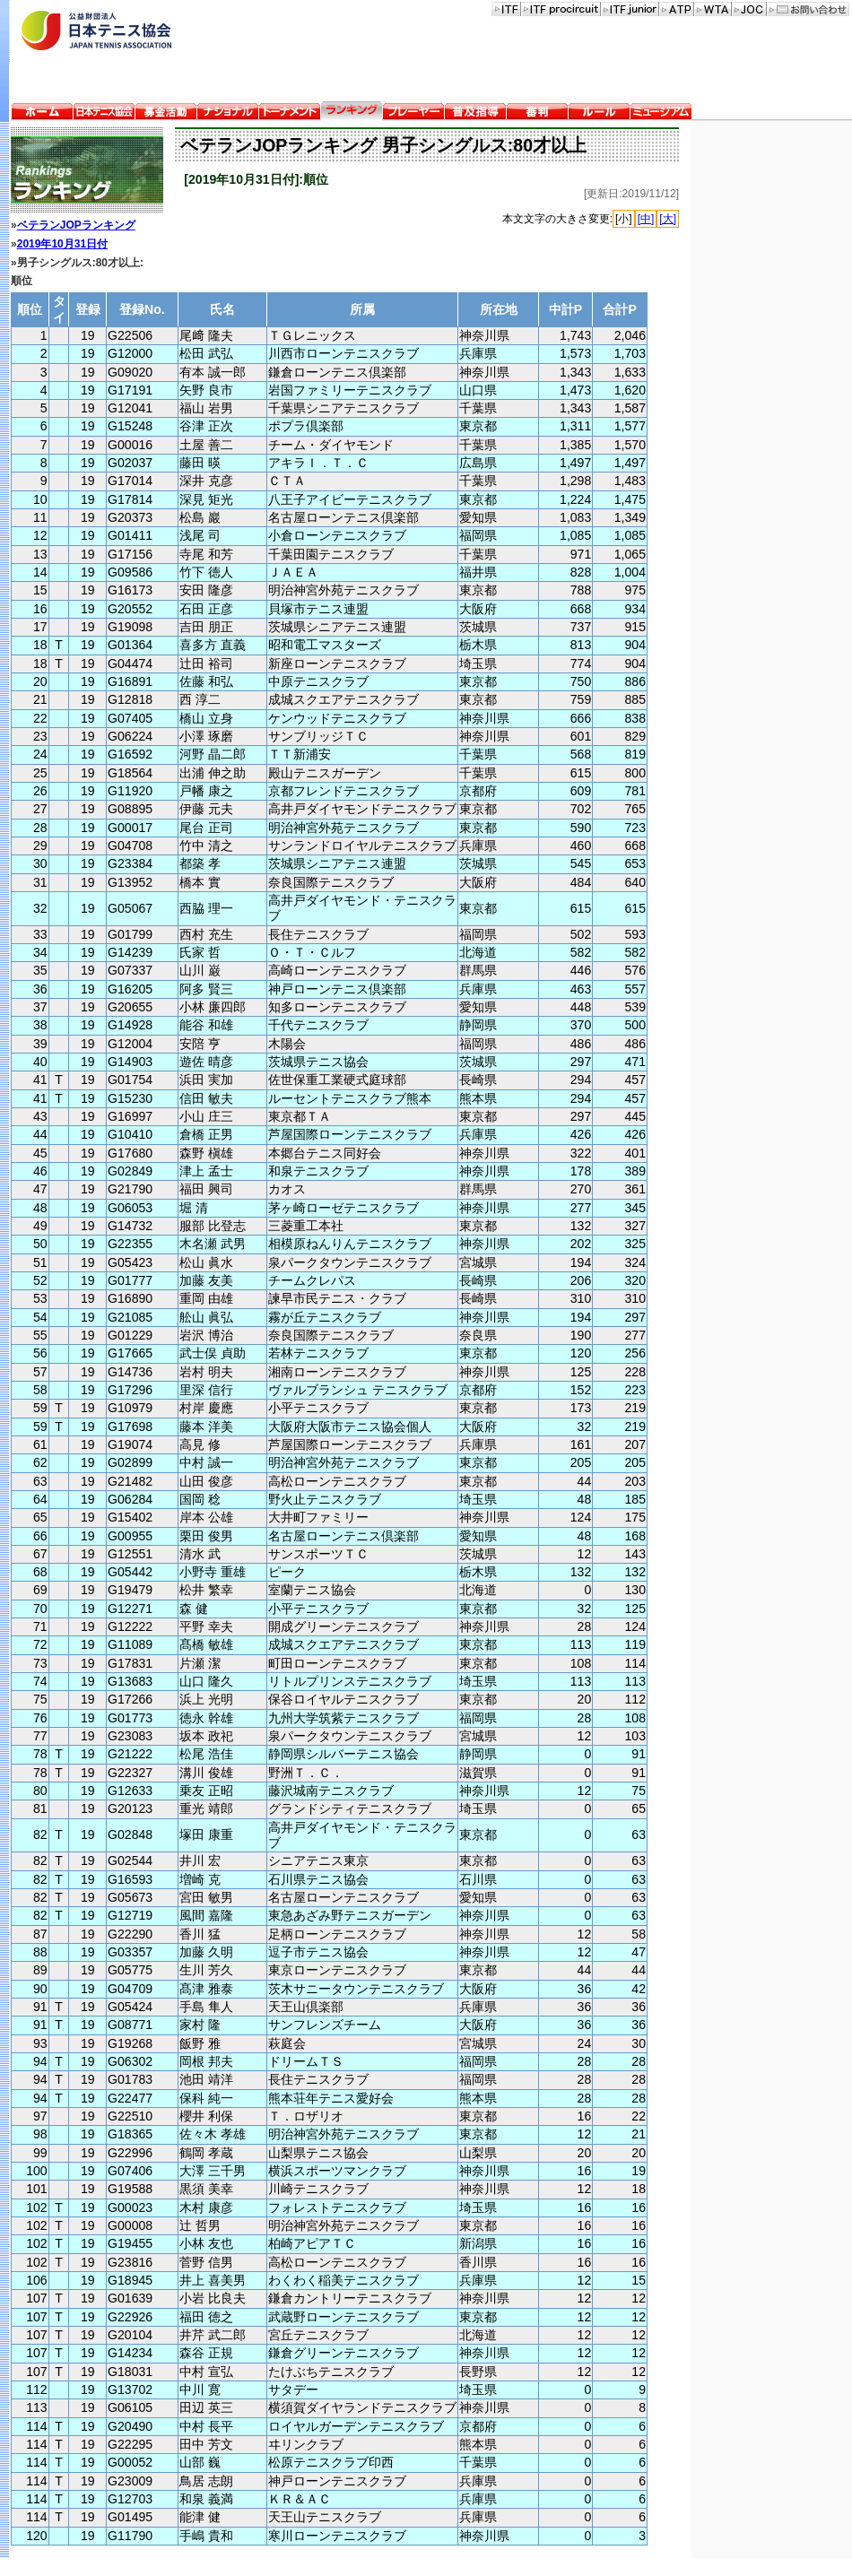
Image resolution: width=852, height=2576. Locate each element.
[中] (646, 218)
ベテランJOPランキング (76, 225)
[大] (667, 218)
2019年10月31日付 (62, 244)
